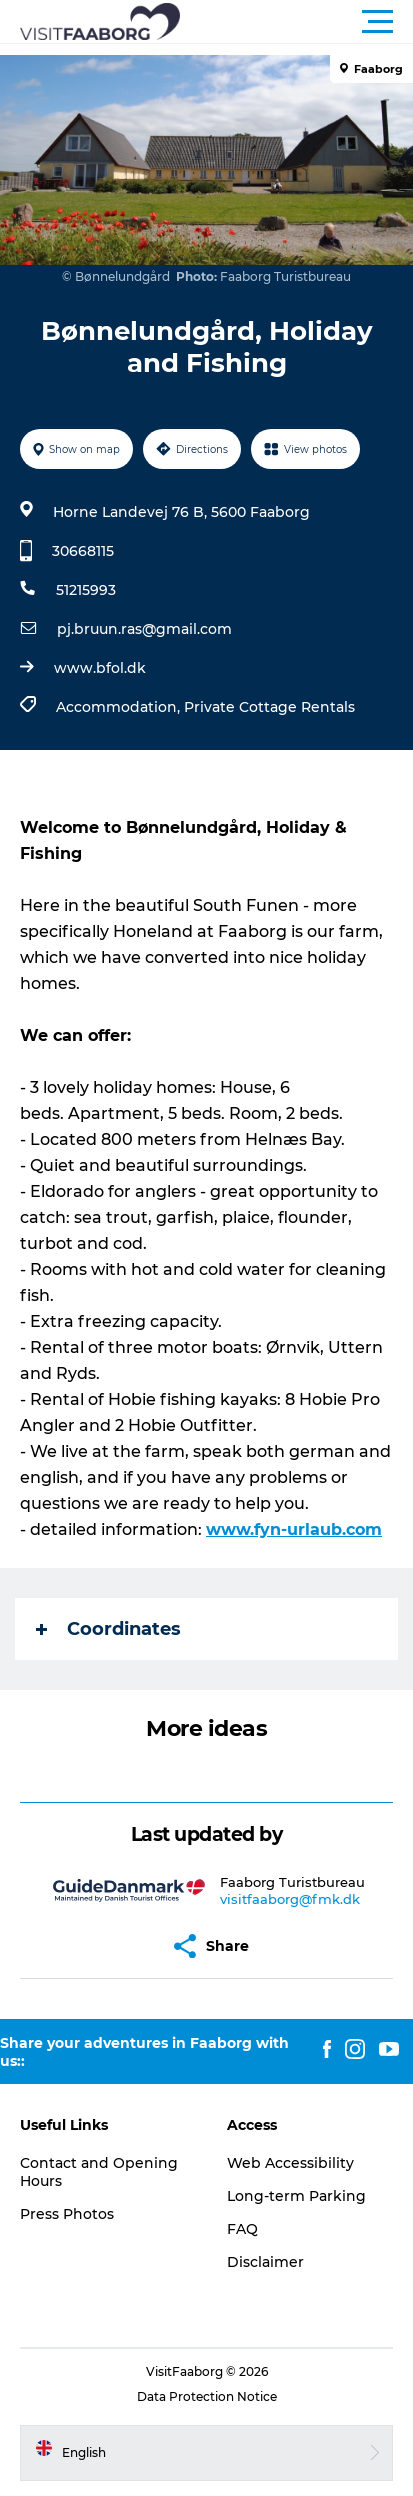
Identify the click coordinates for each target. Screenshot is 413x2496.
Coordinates (108, 1629)
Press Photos (67, 2214)
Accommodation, (120, 707)
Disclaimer (265, 2262)
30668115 (83, 551)
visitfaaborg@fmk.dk (290, 1899)
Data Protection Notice (207, 2396)
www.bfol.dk (100, 668)
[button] (296, 22)
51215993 (86, 590)
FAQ (242, 2229)
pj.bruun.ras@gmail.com (144, 629)
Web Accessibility (290, 2163)
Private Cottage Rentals (269, 707)
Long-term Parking (296, 2196)
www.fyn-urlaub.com (294, 1529)
